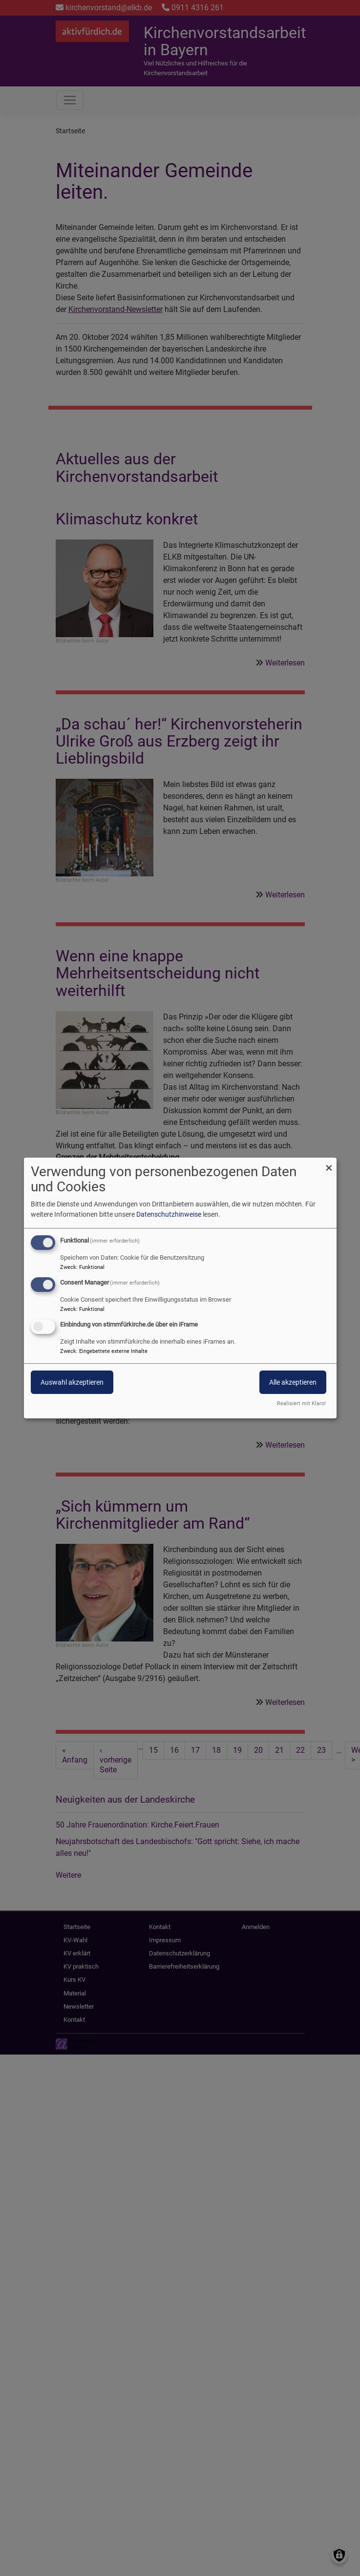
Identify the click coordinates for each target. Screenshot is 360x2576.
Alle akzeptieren (293, 1382)
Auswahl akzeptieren (72, 1382)
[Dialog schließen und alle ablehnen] (329, 1164)
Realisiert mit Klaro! (301, 1403)
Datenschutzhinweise (168, 1214)
